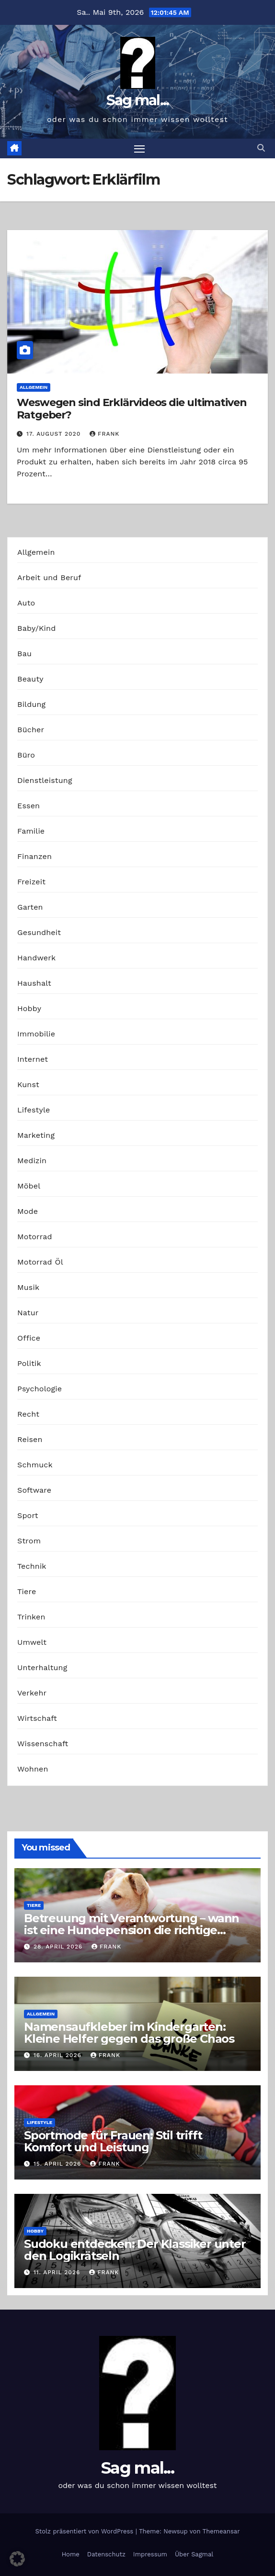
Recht (28, 1414)
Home (71, 2554)
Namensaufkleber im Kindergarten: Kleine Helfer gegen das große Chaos (129, 2033)
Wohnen (32, 1768)
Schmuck (35, 1464)
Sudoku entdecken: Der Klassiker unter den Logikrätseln (135, 2250)
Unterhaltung (42, 1667)
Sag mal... (137, 100)
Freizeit (31, 881)
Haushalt (34, 983)
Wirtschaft (37, 1718)
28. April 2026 (59, 1946)
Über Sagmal (194, 2554)
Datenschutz (106, 2554)
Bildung (31, 704)
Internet (32, 1059)
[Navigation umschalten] (139, 148)
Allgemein (33, 387)
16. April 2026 (59, 2055)
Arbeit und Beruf (49, 577)
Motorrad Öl (40, 1261)
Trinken (31, 1616)
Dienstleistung (44, 780)
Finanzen (34, 856)
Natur (28, 1312)
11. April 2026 (58, 2272)
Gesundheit (39, 932)
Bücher (30, 729)
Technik (31, 1566)
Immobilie (36, 1033)
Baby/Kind (36, 628)
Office (28, 1338)
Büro (26, 755)
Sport (27, 1515)
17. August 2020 (54, 433)
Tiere (26, 1591)
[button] (261, 148)
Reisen (30, 1439)
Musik (28, 1287)
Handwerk (36, 957)
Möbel (28, 1185)
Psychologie (39, 1388)
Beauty (30, 678)
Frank (104, 433)
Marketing (36, 1135)
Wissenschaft (43, 1743)
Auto (26, 602)
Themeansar (221, 2531)
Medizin (31, 1160)
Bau (24, 653)
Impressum (150, 2554)
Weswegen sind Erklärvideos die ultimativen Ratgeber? (132, 408)
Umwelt (31, 1642)
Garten (30, 907)
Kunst (28, 1084)
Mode (27, 1211)
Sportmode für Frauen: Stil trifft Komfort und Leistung (113, 2141)
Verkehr (31, 1692)
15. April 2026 (58, 2163)
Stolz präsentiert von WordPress (85, 2531)
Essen (28, 805)
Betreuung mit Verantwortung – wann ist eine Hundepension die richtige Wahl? (131, 1930)
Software (34, 1490)
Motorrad (34, 1236)
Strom (29, 1540)
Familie (31, 831)
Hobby (29, 1008)
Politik (29, 1363)
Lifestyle (33, 1109)
